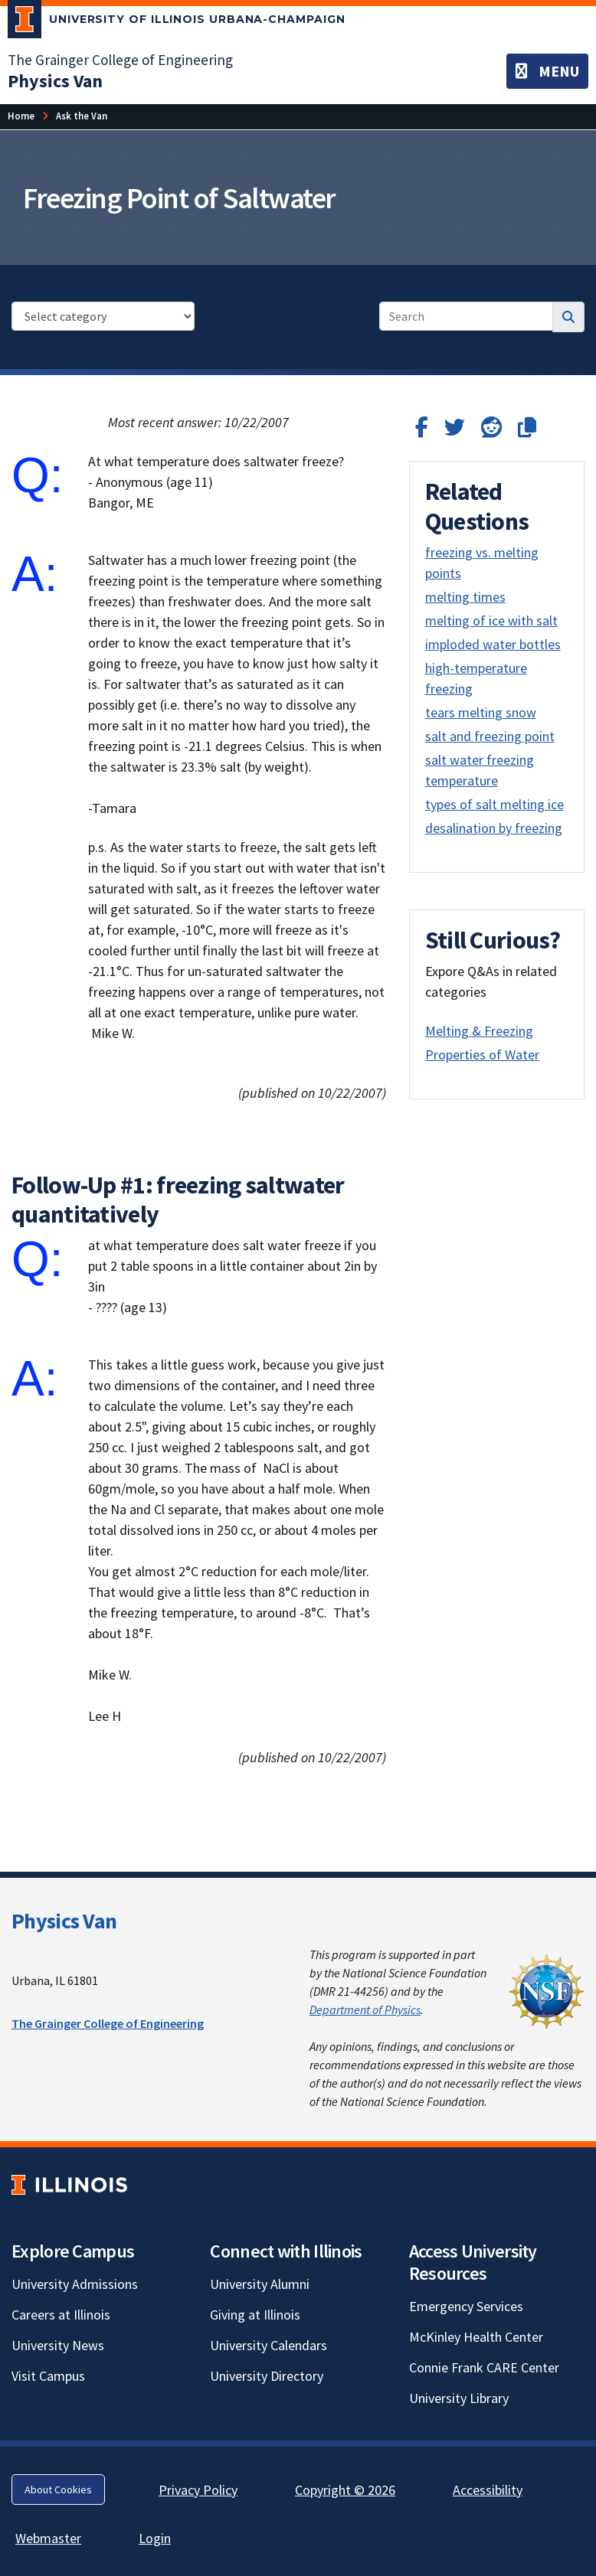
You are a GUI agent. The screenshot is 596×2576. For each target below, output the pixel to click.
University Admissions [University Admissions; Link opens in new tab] (74, 2284)
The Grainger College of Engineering (107, 2023)
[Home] (21, 116)
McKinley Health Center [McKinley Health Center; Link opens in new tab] (476, 2337)
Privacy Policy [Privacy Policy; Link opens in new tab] (198, 2490)
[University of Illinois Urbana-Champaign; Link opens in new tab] (176, 22)
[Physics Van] (55, 81)
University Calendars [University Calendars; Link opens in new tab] (268, 2345)
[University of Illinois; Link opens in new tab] (69, 2184)
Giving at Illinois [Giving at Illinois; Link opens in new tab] (255, 2314)
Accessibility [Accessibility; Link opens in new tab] (487, 2490)
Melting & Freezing (479, 1031)
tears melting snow (480, 712)
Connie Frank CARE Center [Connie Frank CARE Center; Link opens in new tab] (484, 2367)
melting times (465, 597)
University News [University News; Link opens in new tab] (57, 2345)
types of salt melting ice (494, 804)
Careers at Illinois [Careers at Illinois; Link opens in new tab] (60, 2314)
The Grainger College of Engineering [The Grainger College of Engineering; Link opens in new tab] (120, 60)
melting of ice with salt (491, 620)
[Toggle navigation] (547, 71)
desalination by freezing (493, 828)
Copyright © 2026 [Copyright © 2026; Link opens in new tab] (345, 2490)
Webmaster (48, 2538)
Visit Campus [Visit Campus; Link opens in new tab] (48, 2376)
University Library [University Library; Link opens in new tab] (459, 2398)
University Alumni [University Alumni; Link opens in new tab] (259, 2284)
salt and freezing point (490, 736)
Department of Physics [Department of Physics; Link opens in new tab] (365, 2009)
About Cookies (58, 2489)
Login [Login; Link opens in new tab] (155, 2538)
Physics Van (63, 1920)
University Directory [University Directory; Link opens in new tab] (266, 2376)
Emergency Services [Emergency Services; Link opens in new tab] (466, 2306)
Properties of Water (482, 1054)
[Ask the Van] (81, 116)
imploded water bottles (493, 644)
